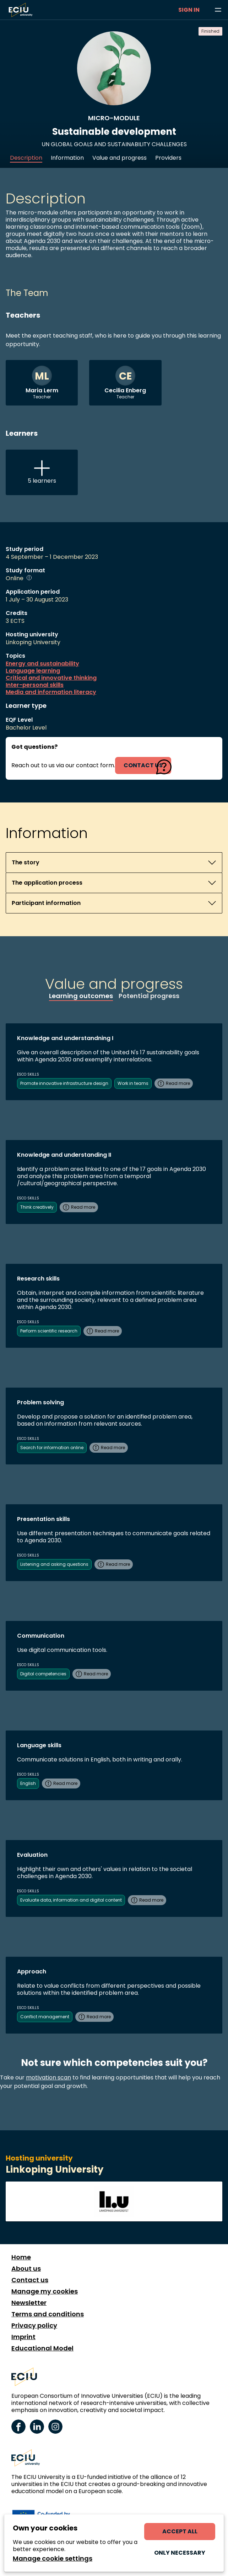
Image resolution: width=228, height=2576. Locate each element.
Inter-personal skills (35, 685)
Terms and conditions (47, 2314)
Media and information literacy (51, 692)
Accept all (179, 2531)
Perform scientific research (48, 1331)
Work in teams (133, 1083)
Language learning (33, 670)
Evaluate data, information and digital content (71, 1900)
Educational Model (42, 2348)
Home (21, 2257)
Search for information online (51, 1448)
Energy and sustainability (42, 663)
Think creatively (37, 1207)
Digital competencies (43, 1674)
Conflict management (44, 2017)
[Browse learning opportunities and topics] (218, 9)
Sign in (189, 10)
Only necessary (179, 2553)
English (28, 1783)
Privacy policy (34, 2325)
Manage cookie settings (52, 2558)
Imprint (23, 2337)
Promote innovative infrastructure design (64, 1083)
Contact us (29, 2280)
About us (26, 2268)
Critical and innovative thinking (51, 678)
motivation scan (48, 2077)
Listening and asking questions (54, 1564)
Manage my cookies (44, 2291)
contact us (143, 765)
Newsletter (29, 2303)
